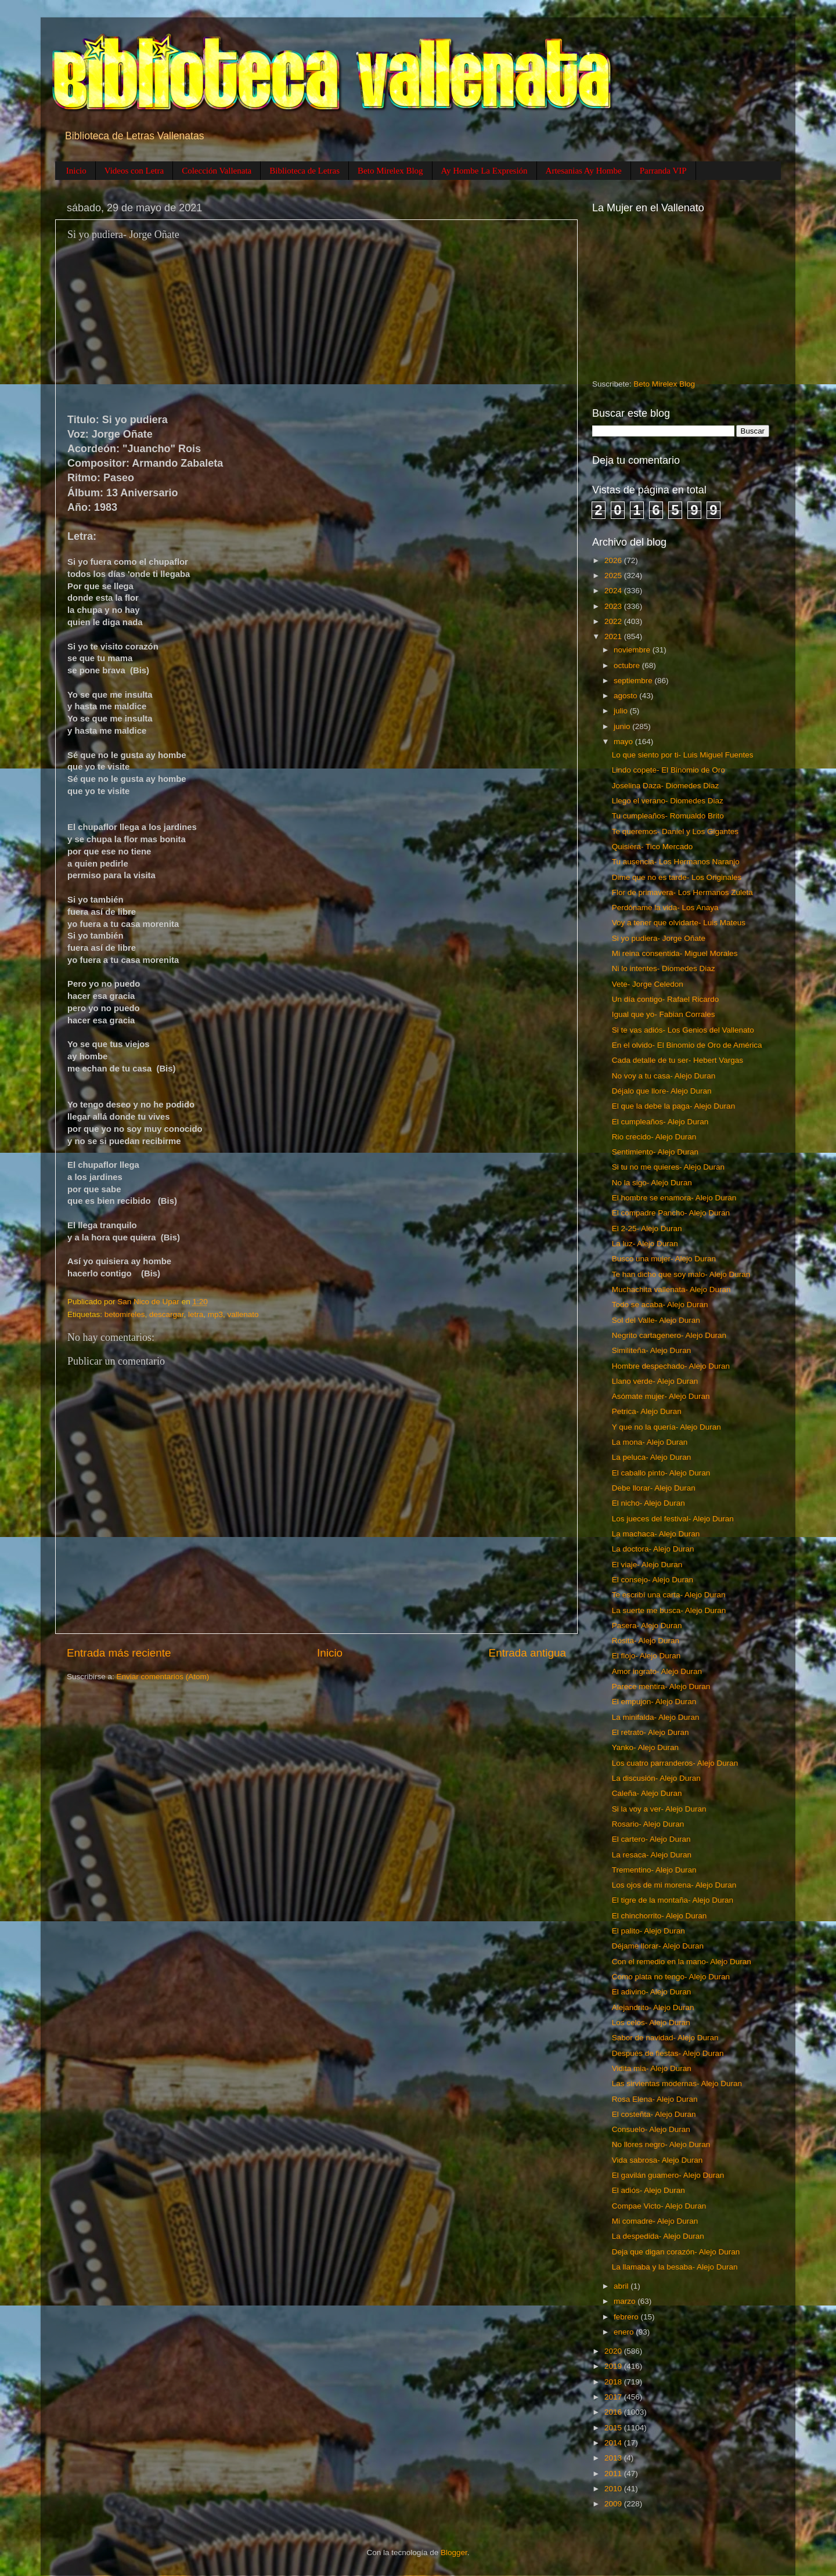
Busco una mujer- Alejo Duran (664, 1258)
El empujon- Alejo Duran (654, 1701)
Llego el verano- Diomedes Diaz (667, 800)
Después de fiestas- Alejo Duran (668, 2053)
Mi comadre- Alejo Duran (655, 2221)
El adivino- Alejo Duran (651, 1991)
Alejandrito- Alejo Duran (653, 2007)
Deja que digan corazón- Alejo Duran (676, 2251)
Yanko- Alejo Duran (645, 1747)
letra (195, 1314)
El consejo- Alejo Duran (652, 1579)
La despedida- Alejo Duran (658, 2236)
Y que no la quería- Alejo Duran (666, 1427)
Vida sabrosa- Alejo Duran (657, 2160)
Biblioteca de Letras (304, 170)
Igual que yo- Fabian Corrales (663, 1014)
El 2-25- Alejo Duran (647, 1228)
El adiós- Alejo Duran (648, 2190)
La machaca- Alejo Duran (656, 1533)
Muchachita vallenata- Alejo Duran (671, 1289)
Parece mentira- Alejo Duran (661, 1686)
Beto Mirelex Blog (390, 170)
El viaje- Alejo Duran (647, 1564)
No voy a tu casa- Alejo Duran (664, 1075)
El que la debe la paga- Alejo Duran (673, 1106)
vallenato (242, 1314)
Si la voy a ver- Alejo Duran (659, 1809)
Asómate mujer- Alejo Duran (661, 1396)
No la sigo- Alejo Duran (652, 1182)
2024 (614, 590)
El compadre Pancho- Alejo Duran (671, 1212)
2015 (614, 2427)
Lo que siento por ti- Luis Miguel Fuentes (683, 755)
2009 (614, 2503)
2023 (614, 606)
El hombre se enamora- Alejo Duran (674, 1197)
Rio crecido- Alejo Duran (654, 1136)
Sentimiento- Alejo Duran (655, 1152)
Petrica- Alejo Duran (647, 1411)
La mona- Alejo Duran (650, 1442)
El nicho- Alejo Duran (648, 1503)
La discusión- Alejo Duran (656, 1778)
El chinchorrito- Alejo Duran (659, 1915)
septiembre (634, 680)
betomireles (125, 1314)
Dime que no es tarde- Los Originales (677, 877)
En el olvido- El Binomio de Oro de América (687, 1045)
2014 (614, 2442)
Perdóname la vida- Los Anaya (665, 907)
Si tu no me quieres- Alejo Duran (668, 1167)
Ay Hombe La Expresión (484, 170)
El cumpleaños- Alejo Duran (660, 1121)
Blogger (454, 2552)
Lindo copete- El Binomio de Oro (668, 770)
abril (622, 2286)
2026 (614, 560)
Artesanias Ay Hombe (584, 170)
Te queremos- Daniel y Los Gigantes (675, 831)
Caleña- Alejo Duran (647, 1793)
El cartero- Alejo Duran (651, 1839)
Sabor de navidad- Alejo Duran (665, 2037)
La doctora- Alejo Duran (653, 1549)
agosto (626, 695)
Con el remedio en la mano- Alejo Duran (681, 1961)
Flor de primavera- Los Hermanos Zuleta (682, 892)
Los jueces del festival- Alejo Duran (673, 1518)
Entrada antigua (527, 1653)
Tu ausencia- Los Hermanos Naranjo (676, 861)
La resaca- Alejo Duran (651, 1854)
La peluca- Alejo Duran (651, 1457)
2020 (614, 2351)
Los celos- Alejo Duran (651, 2022)
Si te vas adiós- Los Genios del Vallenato (683, 1030)
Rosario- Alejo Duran (648, 1824)
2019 (614, 2366)
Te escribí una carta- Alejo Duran (669, 1594)
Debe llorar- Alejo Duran (654, 1488)
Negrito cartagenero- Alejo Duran (669, 1335)
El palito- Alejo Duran (648, 1930)
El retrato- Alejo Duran (650, 1732)
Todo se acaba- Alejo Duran (660, 1304)
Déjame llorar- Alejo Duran (658, 1946)
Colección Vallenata (216, 170)
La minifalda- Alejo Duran (656, 1717)
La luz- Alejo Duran (645, 1243)
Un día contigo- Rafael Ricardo (665, 999)
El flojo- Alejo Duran (646, 1655)
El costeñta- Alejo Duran (654, 2114)
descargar (166, 1314)
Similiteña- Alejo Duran (651, 1350)
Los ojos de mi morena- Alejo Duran (674, 1885)
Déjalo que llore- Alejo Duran (662, 1091)
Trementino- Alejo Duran (654, 1870)
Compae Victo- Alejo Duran (659, 2206)
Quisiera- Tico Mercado (652, 846)
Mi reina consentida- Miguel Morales (675, 953)
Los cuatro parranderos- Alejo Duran (675, 1763)
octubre (628, 665)
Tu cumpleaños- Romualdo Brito (668, 815)
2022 (614, 621)
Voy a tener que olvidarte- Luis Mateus (678, 922)
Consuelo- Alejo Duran (651, 2129)
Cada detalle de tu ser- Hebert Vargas (677, 1060)
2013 (614, 2458)
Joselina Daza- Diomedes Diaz (665, 785)
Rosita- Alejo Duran (645, 1640)
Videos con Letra (134, 170)
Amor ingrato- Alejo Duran (657, 1671)
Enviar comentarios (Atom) (163, 1676)
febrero (627, 2316)
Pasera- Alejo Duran (647, 1625)
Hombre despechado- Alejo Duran (671, 1366)
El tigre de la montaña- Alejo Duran (672, 1900)
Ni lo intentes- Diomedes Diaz (663, 968)
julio (622, 710)
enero (625, 2332)
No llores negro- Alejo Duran (661, 2144)
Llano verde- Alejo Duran (655, 1381)
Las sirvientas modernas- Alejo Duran (677, 2083)
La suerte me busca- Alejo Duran (669, 1610)
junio (623, 726)
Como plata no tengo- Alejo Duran (671, 1976)
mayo (624, 741)
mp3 (215, 1314)
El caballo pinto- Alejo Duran (661, 1473)
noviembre (633, 649)
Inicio (76, 170)
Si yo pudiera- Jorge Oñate (658, 938)
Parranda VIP (663, 170)
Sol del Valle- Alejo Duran (656, 1320)
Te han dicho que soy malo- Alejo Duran (681, 1274)
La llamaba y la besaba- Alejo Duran (675, 2267)
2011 (614, 2473)
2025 (614, 575)
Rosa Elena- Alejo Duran (655, 2099)
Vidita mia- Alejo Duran (651, 2068)
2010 (614, 2488)
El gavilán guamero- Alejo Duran (668, 2175)
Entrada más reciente (119, 1653)
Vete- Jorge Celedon (647, 984)
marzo (625, 2301)
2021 (614, 636)
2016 (614, 2412)
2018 (614, 2381)
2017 (614, 2397)
